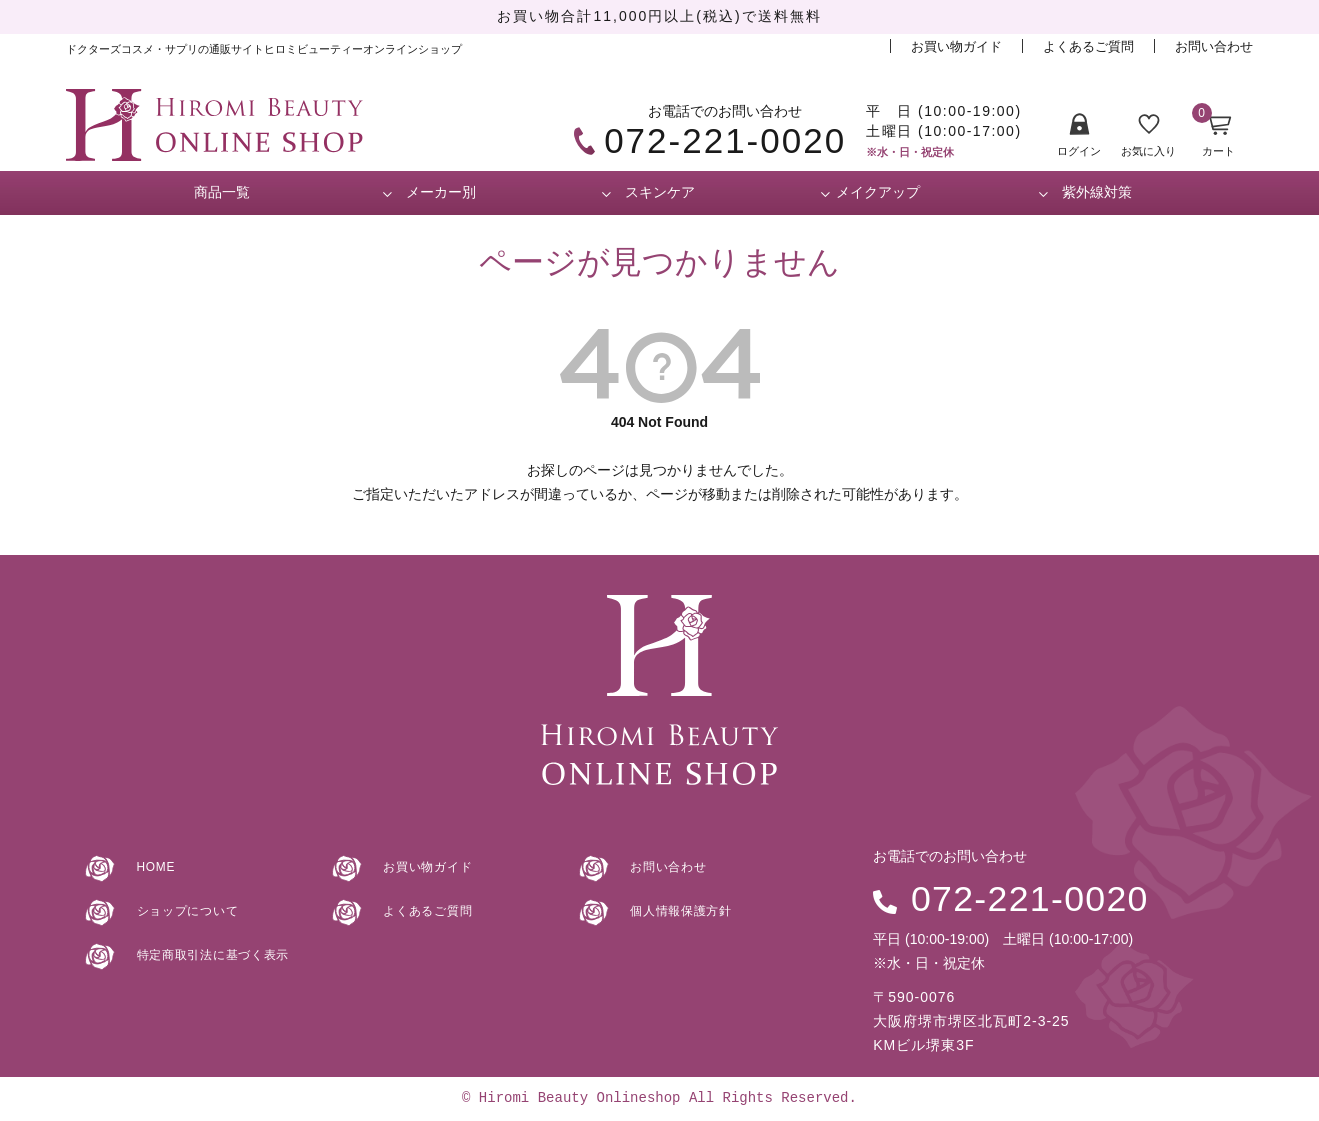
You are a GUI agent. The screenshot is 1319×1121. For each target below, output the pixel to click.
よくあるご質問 (1088, 46)
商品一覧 (222, 192)
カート (1213, 135)
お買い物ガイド (956, 46)
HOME (146, 866)
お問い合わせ (1214, 46)
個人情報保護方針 (675, 910)
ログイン (1079, 135)
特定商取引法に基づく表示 (209, 954)
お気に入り (1148, 136)
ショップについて (181, 910)
